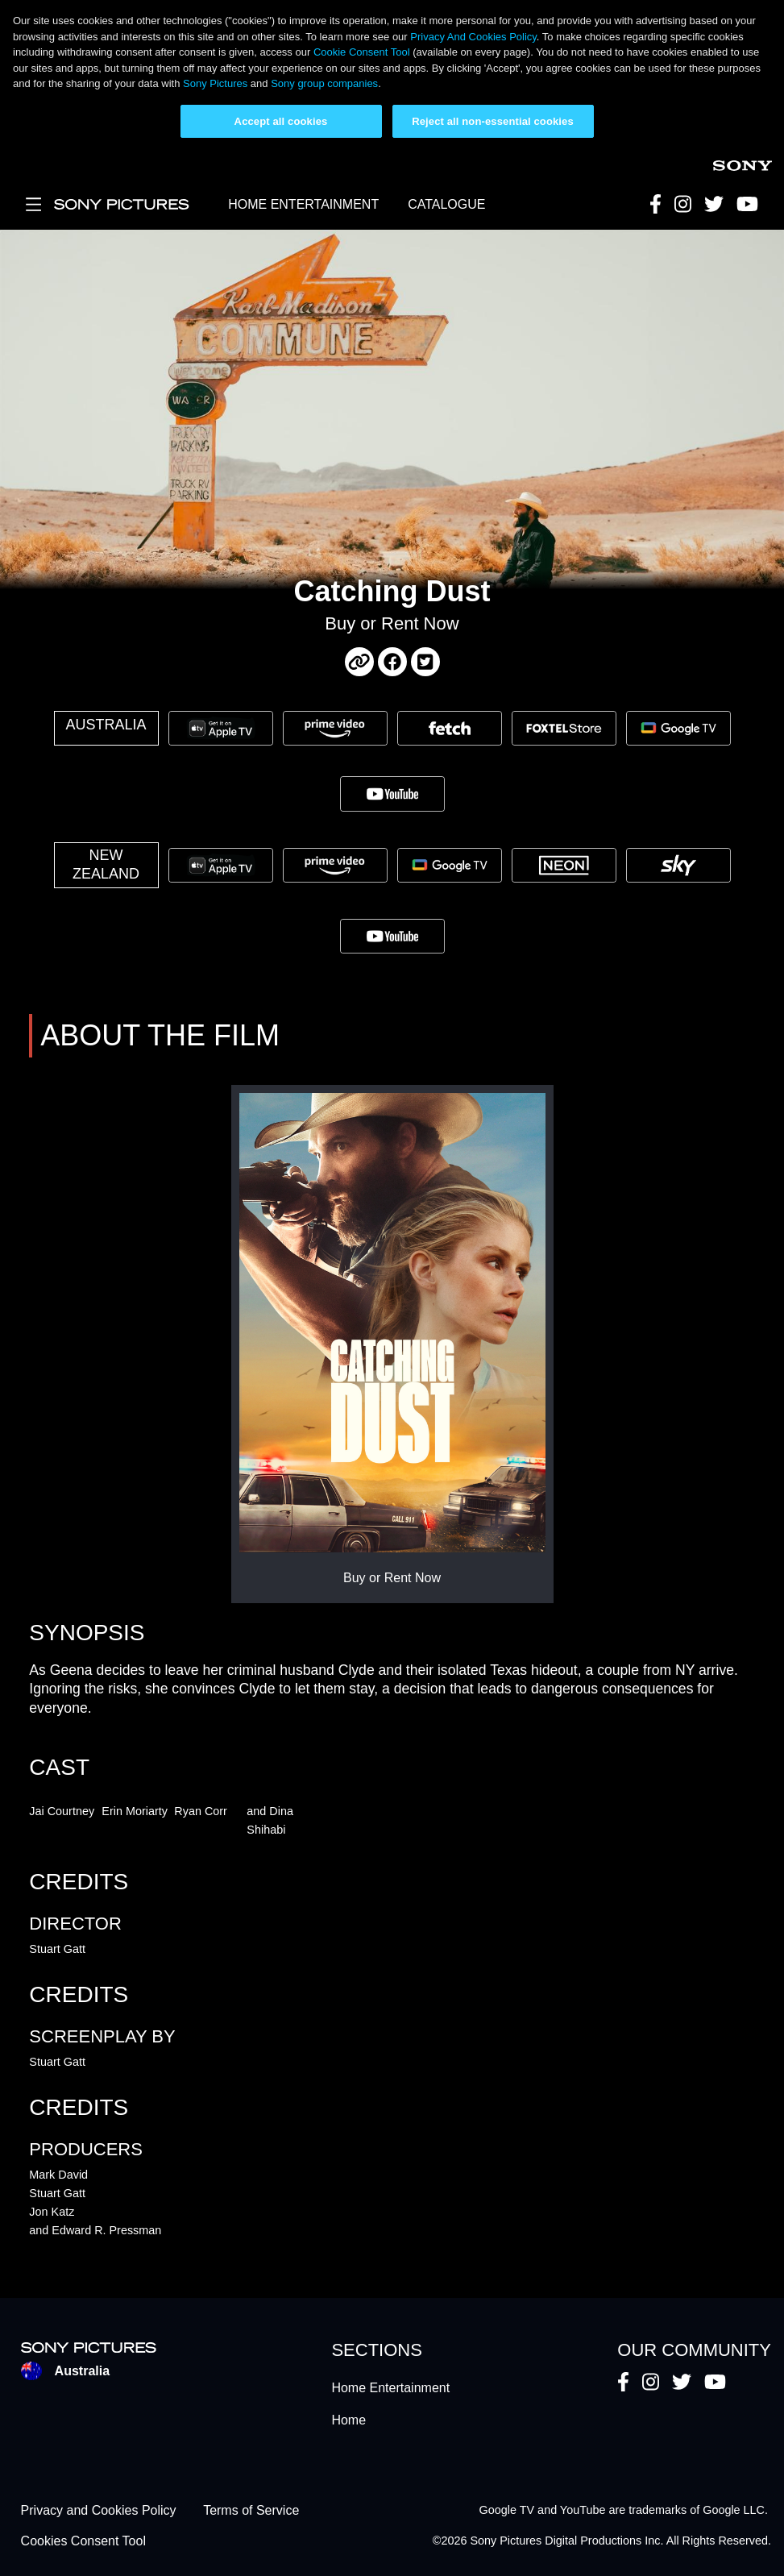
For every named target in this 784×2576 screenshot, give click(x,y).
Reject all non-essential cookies (493, 121)
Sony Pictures (215, 83)
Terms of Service (251, 2510)
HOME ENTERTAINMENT (303, 204)
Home (348, 2420)
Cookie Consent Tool (361, 52)
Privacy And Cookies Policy (473, 37)
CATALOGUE (446, 204)
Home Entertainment (390, 2388)
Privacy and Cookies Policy (98, 2510)
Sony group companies (324, 83)
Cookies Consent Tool (83, 2542)
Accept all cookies (281, 121)
